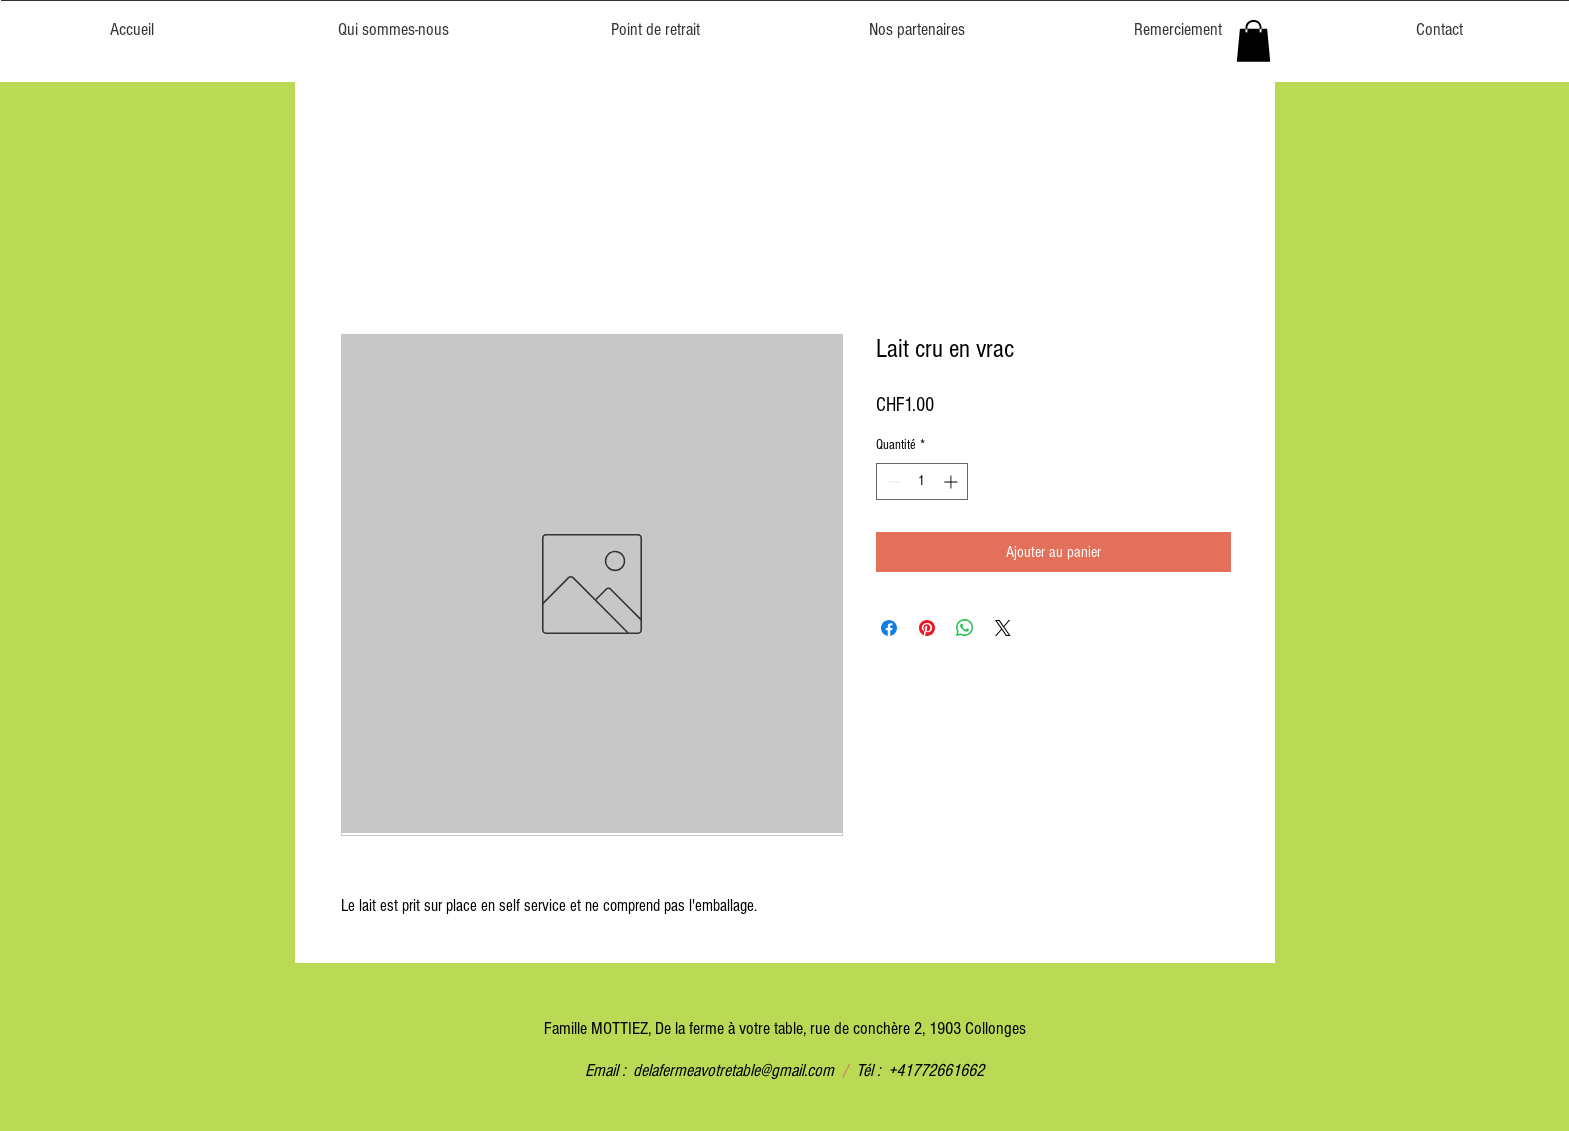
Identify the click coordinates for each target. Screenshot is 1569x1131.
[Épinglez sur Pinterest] (927, 628)
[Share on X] (1003, 628)
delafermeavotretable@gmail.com (733, 1070)
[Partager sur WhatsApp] (965, 628)
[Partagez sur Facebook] (889, 628)
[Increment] (952, 481)
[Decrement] (891, 481)
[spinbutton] (922, 481)
